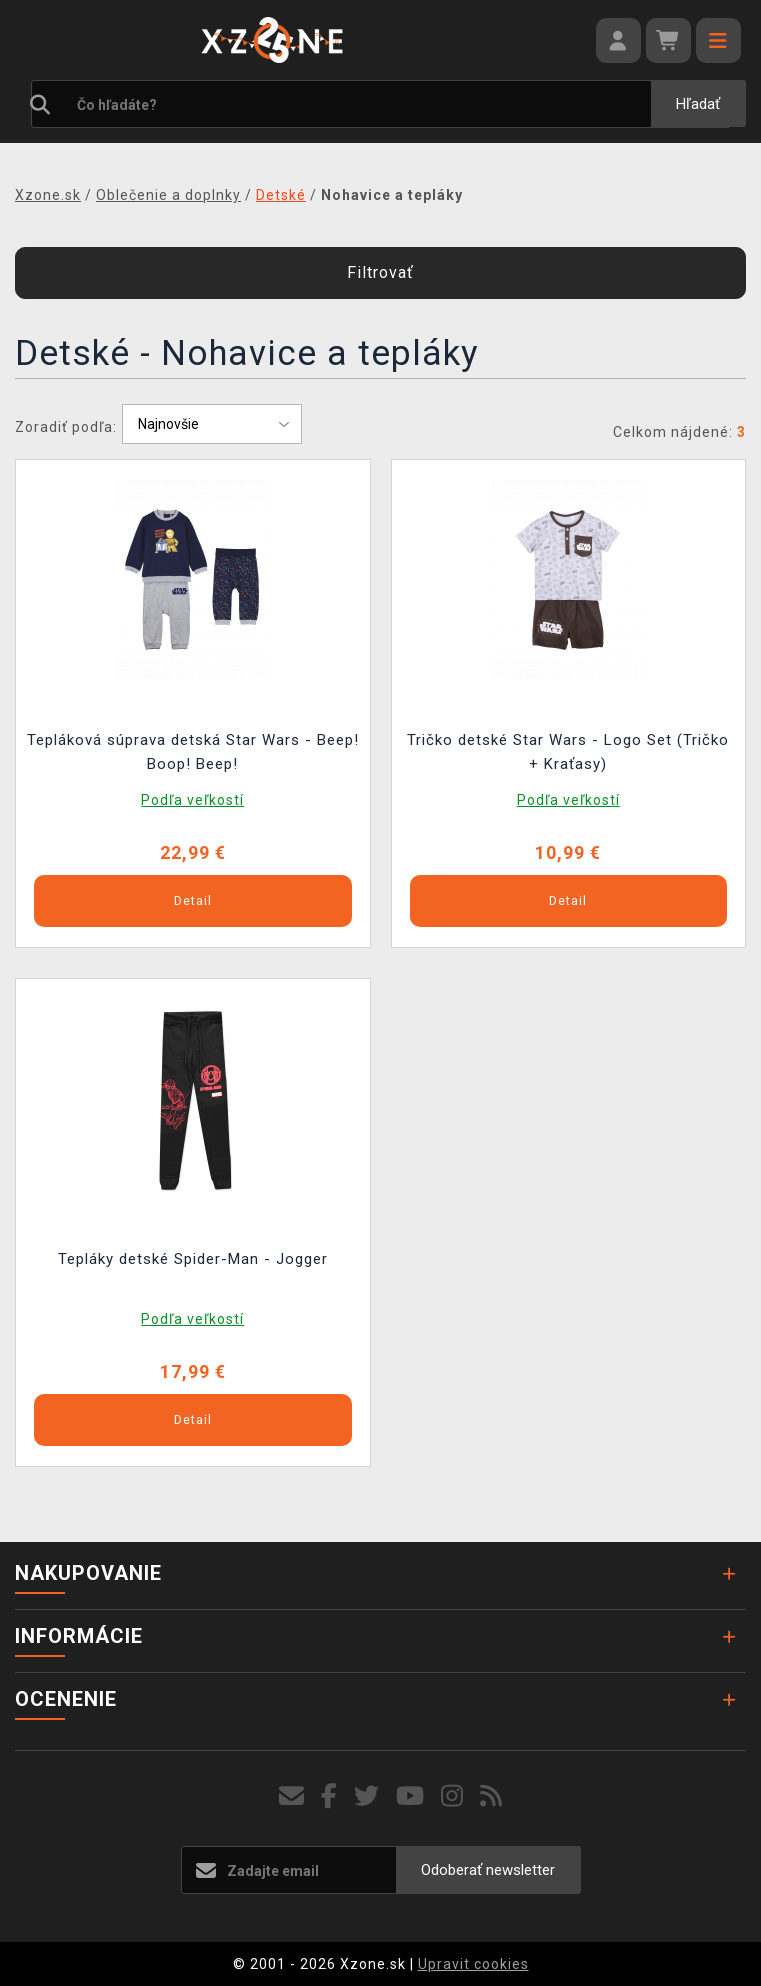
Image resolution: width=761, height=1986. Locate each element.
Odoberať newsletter (488, 1870)
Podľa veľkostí (192, 800)
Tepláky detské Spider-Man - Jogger (193, 1259)
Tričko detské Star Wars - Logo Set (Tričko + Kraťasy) (568, 752)
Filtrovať (380, 272)
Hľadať (698, 104)
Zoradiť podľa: (66, 427)
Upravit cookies (473, 1964)
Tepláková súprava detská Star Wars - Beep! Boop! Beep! (193, 752)
